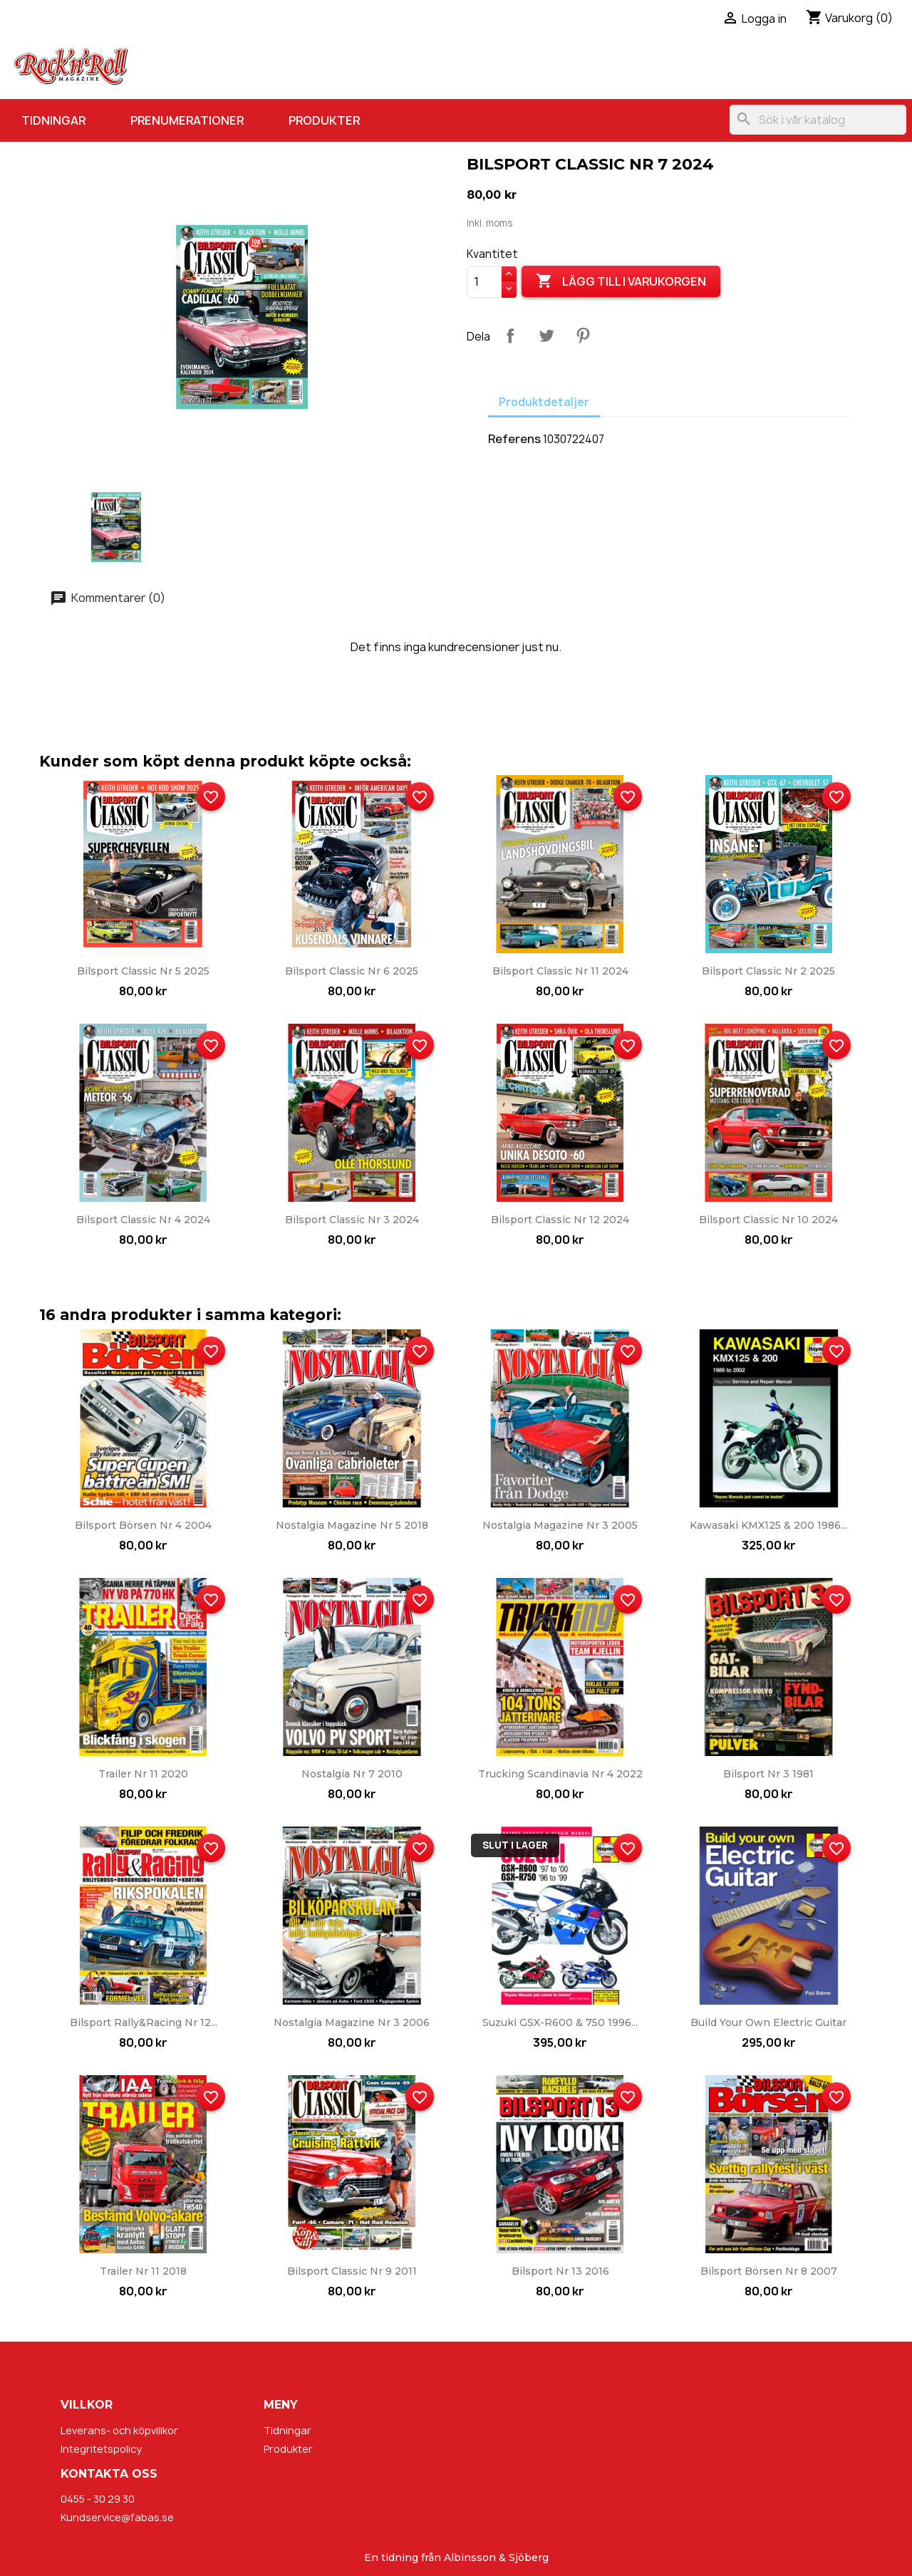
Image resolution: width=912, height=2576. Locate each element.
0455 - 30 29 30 (98, 2498)
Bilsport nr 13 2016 (560, 2271)
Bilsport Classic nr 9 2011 (352, 2271)
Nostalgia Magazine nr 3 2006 (352, 2022)
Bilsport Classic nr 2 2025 (768, 971)
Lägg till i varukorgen (621, 281)
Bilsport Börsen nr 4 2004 (143, 1525)
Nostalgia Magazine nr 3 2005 (560, 1525)
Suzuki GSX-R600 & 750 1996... (560, 2022)
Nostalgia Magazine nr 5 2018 (352, 1525)
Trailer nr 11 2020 (143, 1773)
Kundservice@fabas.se (117, 2517)
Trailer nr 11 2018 (143, 2271)
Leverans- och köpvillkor (119, 2430)
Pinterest (583, 335)
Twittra (546, 335)
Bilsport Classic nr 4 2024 (143, 1219)
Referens (514, 439)
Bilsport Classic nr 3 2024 (352, 1219)
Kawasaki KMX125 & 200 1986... (768, 1525)
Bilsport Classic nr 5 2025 (143, 971)
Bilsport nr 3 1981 (768, 1773)
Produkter (324, 120)
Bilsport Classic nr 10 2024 (768, 1219)
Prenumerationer (187, 120)
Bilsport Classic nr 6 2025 (351, 971)
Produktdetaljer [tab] (544, 402)
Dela (510, 335)
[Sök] (818, 120)
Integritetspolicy (101, 2449)
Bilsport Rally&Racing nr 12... (143, 2022)
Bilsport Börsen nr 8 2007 (768, 2271)
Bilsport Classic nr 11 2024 (560, 971)
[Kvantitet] (484, 282)
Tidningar (53, 120)
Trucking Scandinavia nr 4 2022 (560, 1773)
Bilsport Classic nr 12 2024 (560, 1219)
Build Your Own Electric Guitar (768, 2022)
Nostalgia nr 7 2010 (352, 1773)
